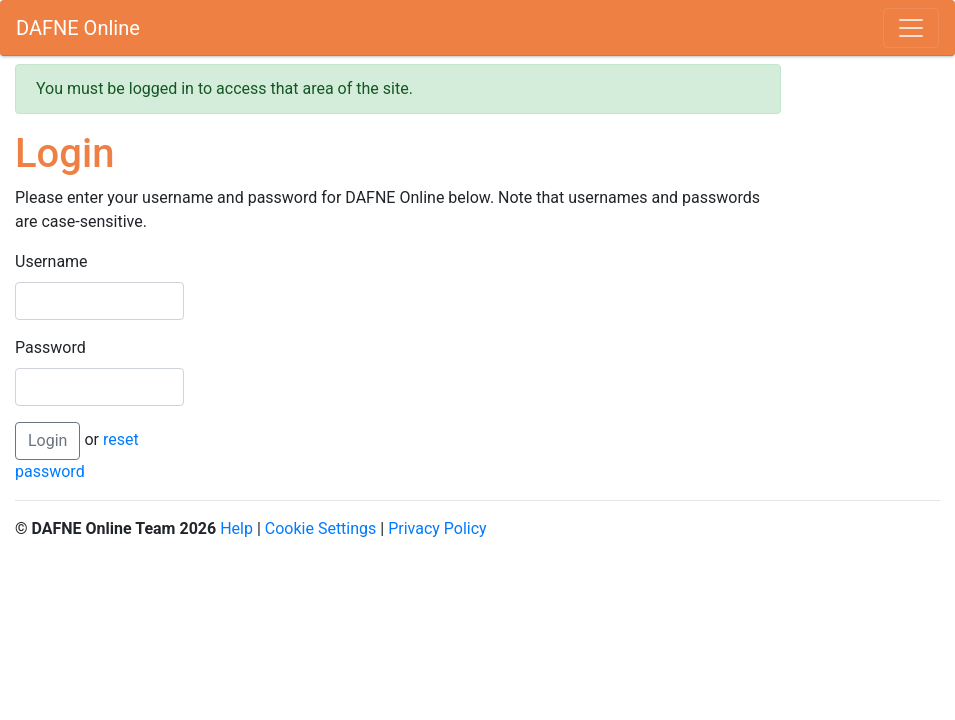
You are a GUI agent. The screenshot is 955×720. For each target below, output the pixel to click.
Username (51, 261)
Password (50, 347)
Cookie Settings (321, 528)
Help (236, 528)
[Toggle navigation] (911, 28)
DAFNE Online (78, 28)
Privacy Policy (437, 528)
